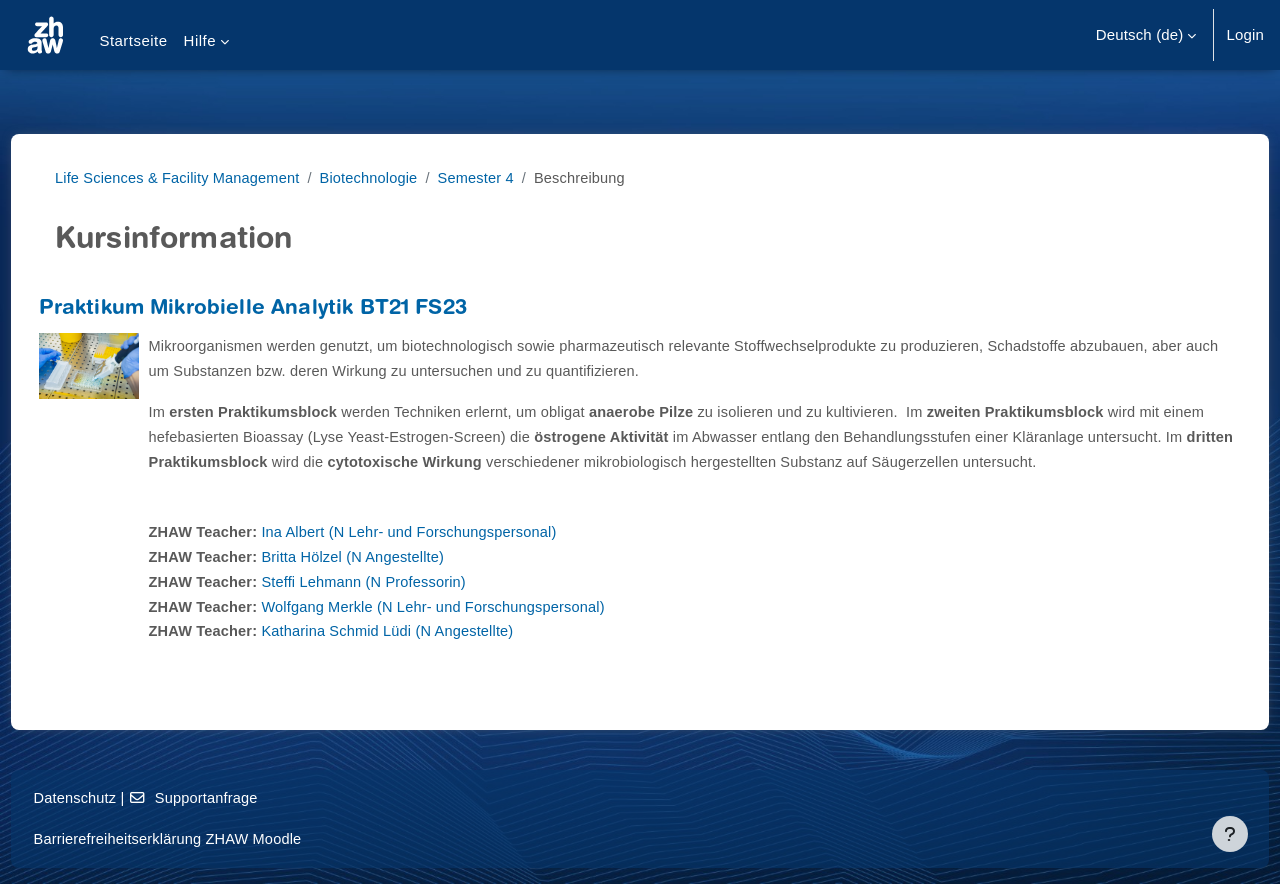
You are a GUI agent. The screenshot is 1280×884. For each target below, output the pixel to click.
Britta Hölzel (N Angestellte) (396, 581)
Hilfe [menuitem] (200, 40)
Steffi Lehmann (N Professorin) (407, 606)
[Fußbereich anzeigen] (1230, 834)
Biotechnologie (393, 177)
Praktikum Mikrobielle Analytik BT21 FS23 (290, 309)
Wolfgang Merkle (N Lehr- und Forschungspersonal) (478, 630)
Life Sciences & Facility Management (197, 177)
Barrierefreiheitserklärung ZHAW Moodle (209, 839)
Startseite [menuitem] (133, 40)
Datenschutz (113, 798)
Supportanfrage (235, 798)
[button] (1146, 35)
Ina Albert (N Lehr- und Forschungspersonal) (454, 556)
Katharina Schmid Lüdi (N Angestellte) (431, 655)
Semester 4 (503, 177)
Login (1245, 34)
